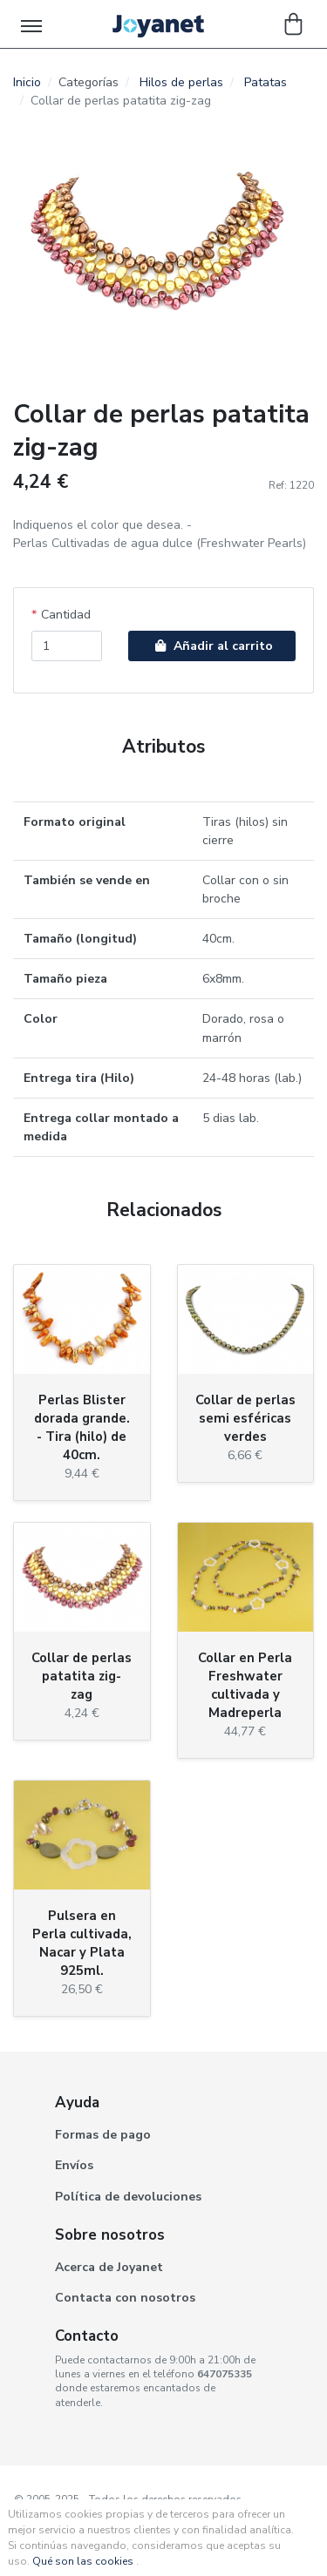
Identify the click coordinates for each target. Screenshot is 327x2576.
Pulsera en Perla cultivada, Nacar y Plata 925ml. (82, 1943)
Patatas (265, 82)
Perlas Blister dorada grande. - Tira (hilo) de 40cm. (82, 1427)
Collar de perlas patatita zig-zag (81, 1676)
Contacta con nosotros (125, 2297)
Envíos (74, 2165)
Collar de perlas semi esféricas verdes (245, 1418)
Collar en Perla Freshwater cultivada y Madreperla (245, 1685)
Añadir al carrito (212, 646)
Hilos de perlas (181, 82)
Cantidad (66, 614)
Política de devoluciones (128, 2196)
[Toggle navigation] (32, 24)
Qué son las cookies (82, 2561)
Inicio (27, 82)
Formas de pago (103, 2134)
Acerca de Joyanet (109, 2267)
